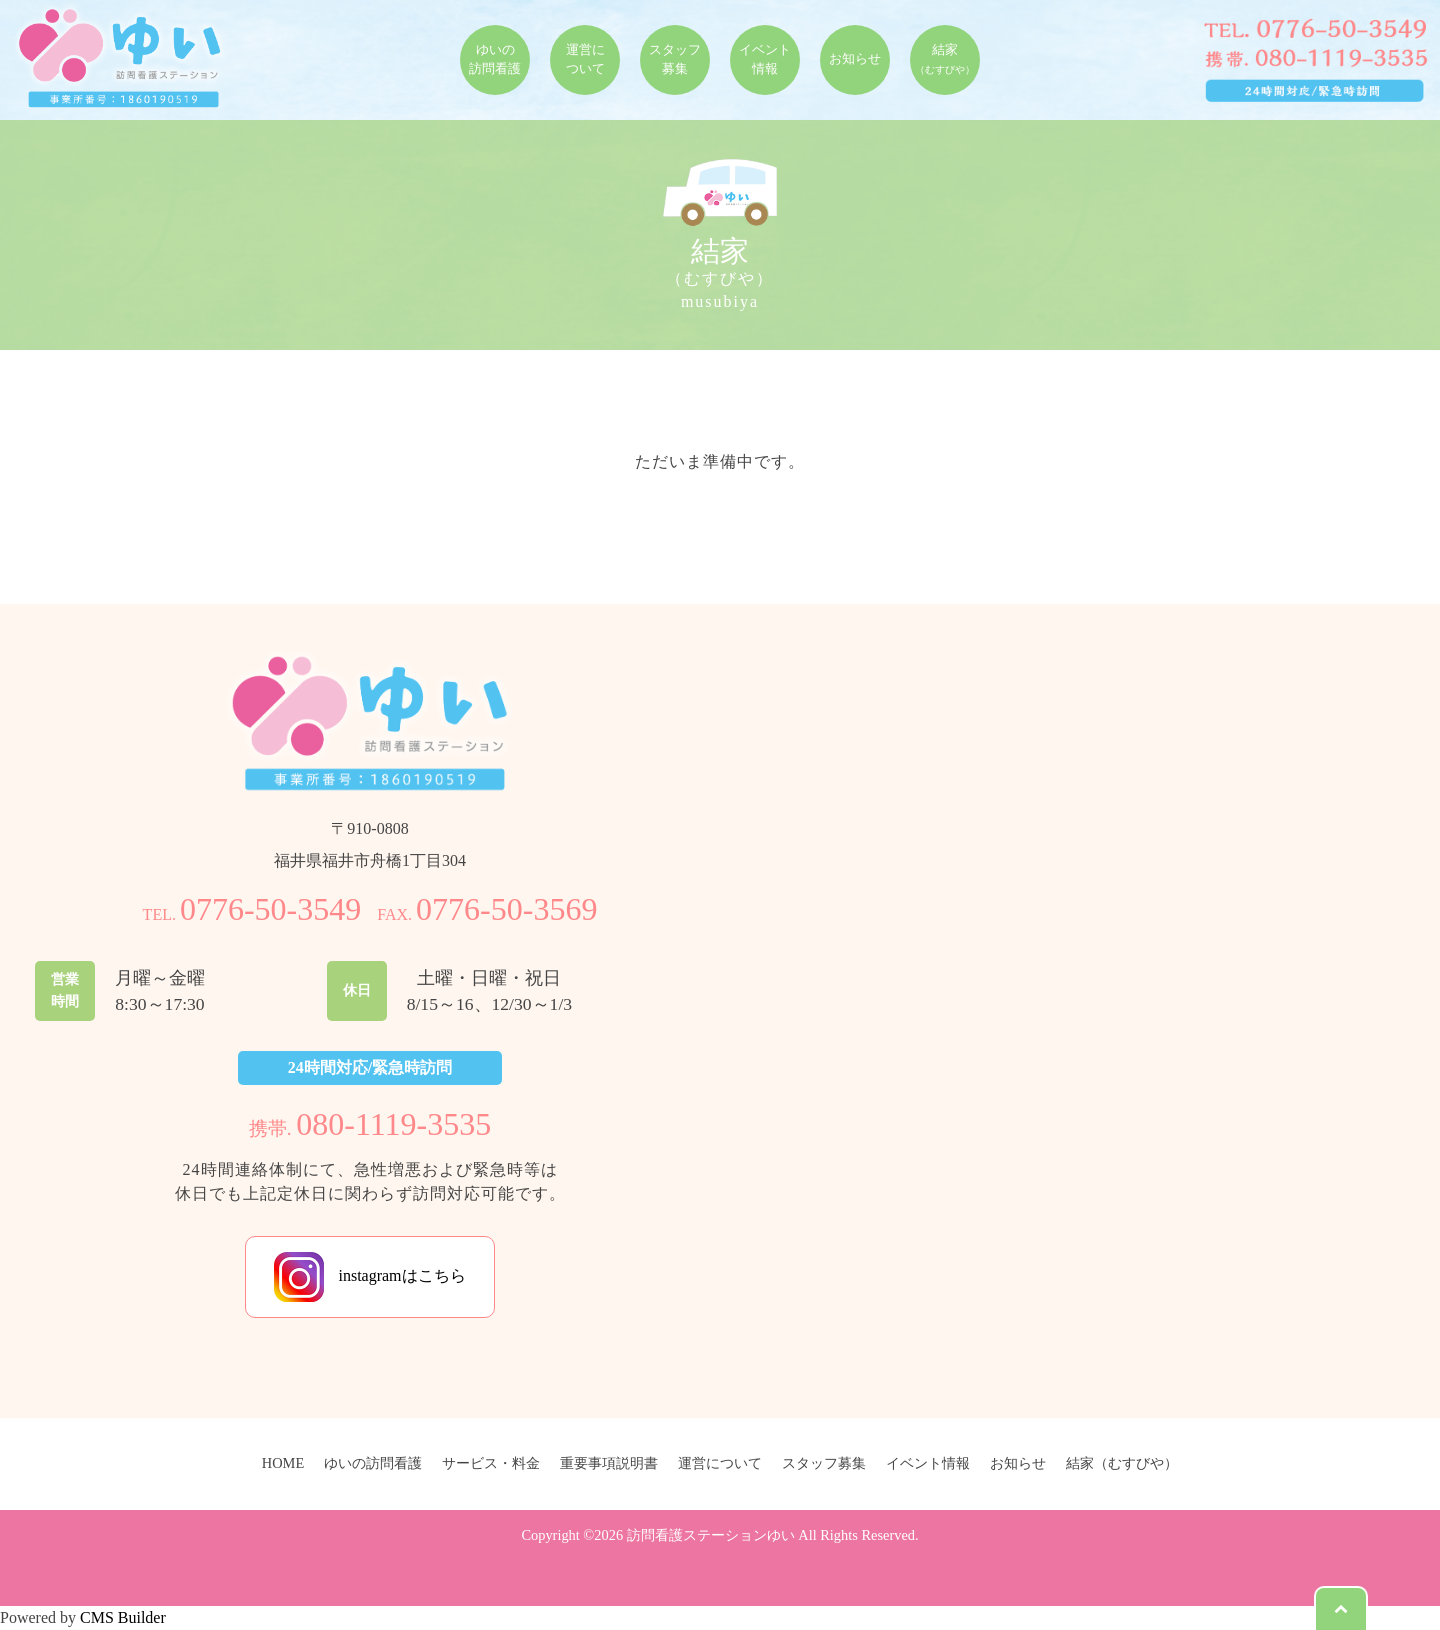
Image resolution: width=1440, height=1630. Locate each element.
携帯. (370, 1128)
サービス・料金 (491, 1463)
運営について (720, 1463)
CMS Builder (123, 1617)
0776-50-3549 (270, 909)
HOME (283, 1463)
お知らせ (1018, 1463)
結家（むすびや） (1122, 1463)
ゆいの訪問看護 (373, 1463)
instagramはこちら (369, 1277)
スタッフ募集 (824, 1463)
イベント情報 (928, 1463)
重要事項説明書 (609, 1463)
